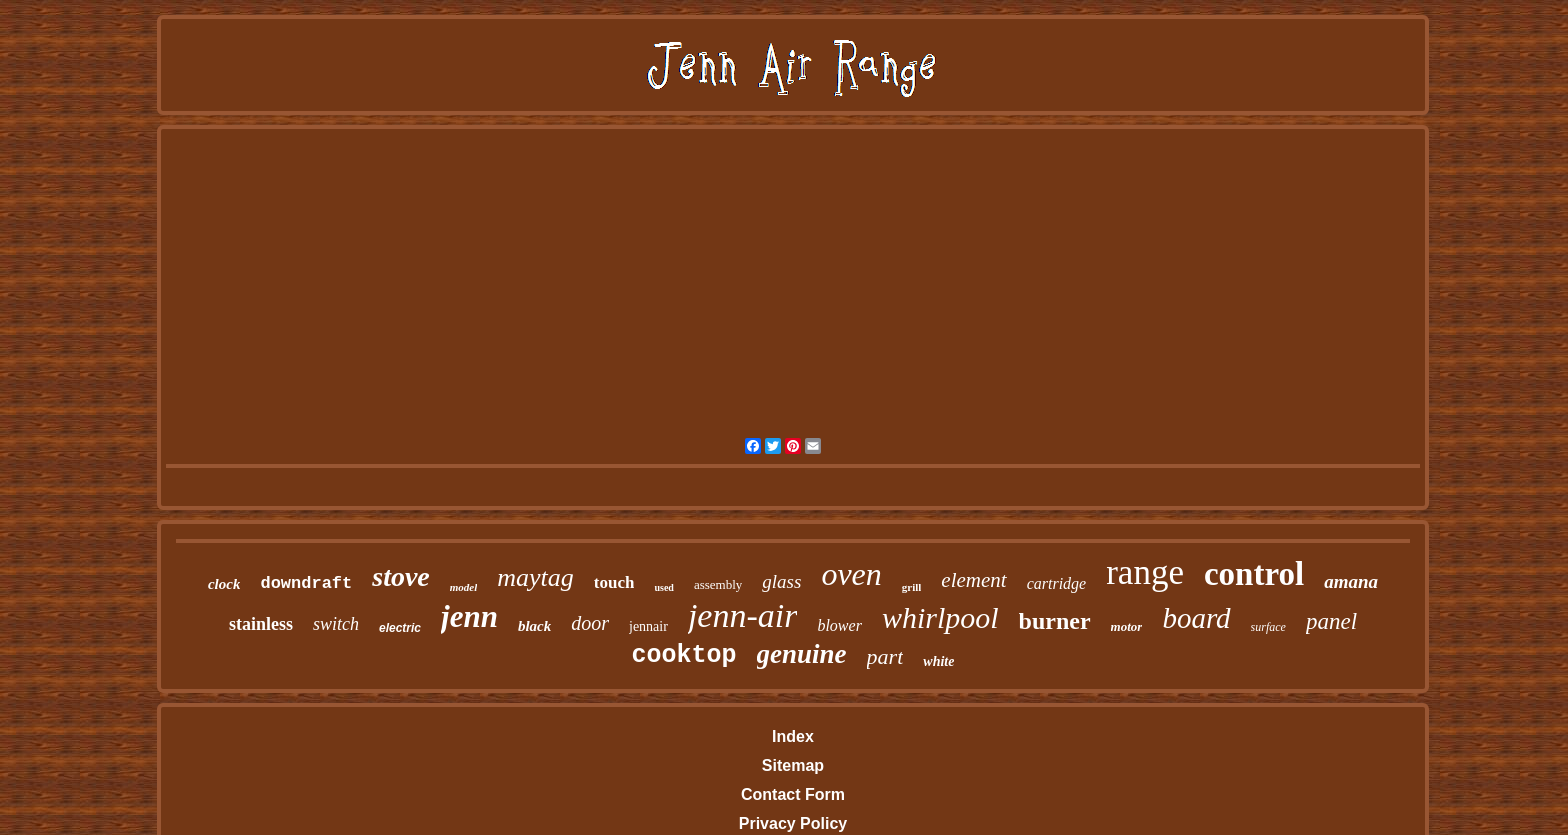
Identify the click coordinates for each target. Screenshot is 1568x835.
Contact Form (793, 794)
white (938, 661)
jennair (648, 626)
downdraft (306, 583)
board (1196, 618)
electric (400, 628)
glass (781, 581)
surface (1268, 627)
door (590, 623)
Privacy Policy (793, 823)
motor (1127, 626)
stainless (261, 624)
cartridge (1057, 583)
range (1145, 572)
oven (851, 574)
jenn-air (743, 615)
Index (793, 736)
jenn (469, 616)
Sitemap (793, 765)
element (973, 580)
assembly (718, 584)
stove (401, 576)
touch (614, 582)
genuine (802, 654)
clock (224, 584)
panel (1331, 621)
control (1254, 574)
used (663, 587)
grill (912, 587)
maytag (535, 577)
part (885, 656)
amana (1351, 581)
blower (839, 625)
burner (1055, 621)
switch (336, 624)
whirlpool (940, 617)
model (464, 587)
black (534, 626)
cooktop (684, 655)
